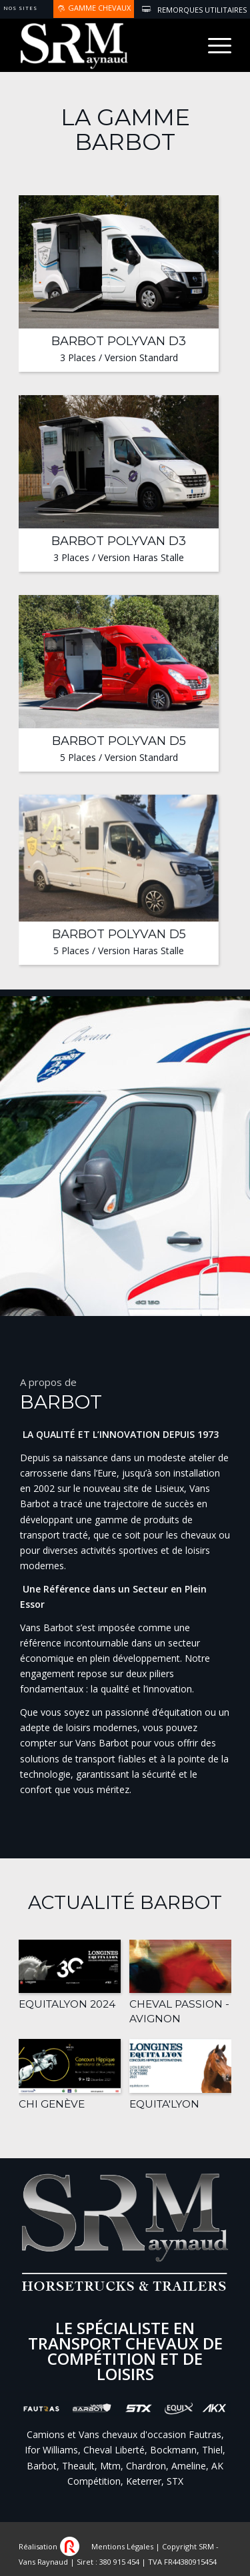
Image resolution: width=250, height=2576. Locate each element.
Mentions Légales (122, 2546)
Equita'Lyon (164, 2104)
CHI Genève (52, 2104)
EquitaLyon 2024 (67, 2004)
